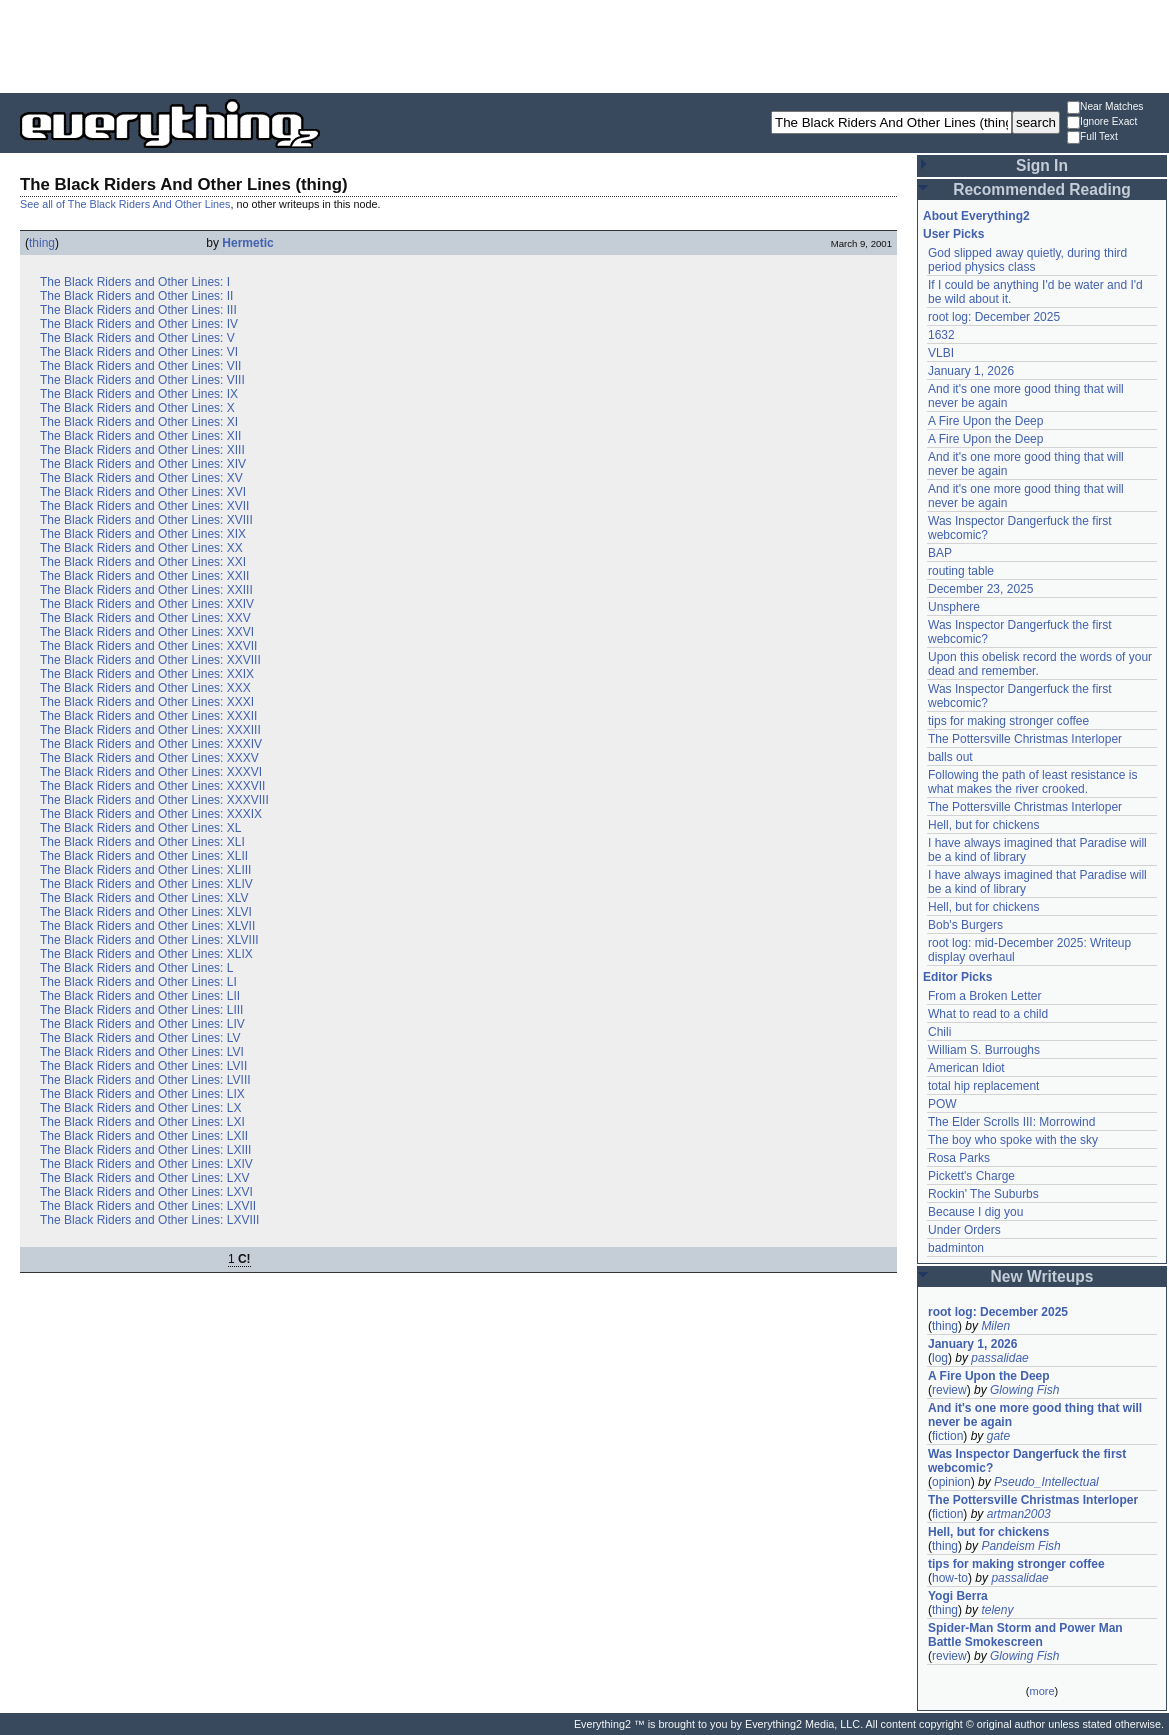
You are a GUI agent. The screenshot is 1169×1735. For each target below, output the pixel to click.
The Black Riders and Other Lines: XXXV (149, 758)
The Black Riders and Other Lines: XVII (144, 506)
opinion (951, 1482)
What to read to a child (988, 1014)
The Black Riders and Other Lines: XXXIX (151, 814)
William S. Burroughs (984, 1050)
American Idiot (966, 1068)
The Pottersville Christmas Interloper (1025, 739)
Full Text (1092, 137)
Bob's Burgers (965, 925)
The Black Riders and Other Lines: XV (141, 478)
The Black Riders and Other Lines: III (138, 310)
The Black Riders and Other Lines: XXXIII (150, 730)
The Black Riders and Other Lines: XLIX (146, 954)
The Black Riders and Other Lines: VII (140, 366)
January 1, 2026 (971, 371)
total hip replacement (983, 1086)
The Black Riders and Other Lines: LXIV (146, 1164)
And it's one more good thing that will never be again (1035, 1415)
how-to (950, 1578)
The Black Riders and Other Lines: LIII (141, 1010)
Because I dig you (975, 1212)
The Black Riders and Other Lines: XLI (142, 842)
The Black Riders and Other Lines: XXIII (146, 590)
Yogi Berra (958, 1596)
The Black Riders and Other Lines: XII (140, 436)
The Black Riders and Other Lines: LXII (144, 1136)
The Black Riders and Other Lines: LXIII (145, 1150)
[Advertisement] (585, 45)
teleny (997, 1610)
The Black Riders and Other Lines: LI (138, 982)
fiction (947, 1436)
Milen (995, 1326)
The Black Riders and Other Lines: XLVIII (149, 940)
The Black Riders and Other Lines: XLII (144, 856)
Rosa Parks (959, 1158)
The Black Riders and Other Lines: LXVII (148, 1206)
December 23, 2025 (980, 589)
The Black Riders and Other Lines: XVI (143, 492)
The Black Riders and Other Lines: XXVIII (150, 660)
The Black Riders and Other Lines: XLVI (146, 912)
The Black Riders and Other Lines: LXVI (146, 1192)
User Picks (953, 234)
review (949, 1390)
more (1041, 1691)
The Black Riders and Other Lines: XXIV (147, 604)
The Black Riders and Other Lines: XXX (145, 688)
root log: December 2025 (994, 317)
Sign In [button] (1042, 165)
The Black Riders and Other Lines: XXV (145, 618)
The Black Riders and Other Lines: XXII (144, 576)
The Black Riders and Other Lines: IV (139, 324)
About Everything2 (976, 216)
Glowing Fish (1024, 1390)
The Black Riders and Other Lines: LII (140, 996)
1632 (941, 335)
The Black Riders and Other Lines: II (136, 296)
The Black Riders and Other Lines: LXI (142, 1122)
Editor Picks (957, 977)
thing (42, 243)
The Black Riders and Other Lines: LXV (144, 1178)
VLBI (941, 353)
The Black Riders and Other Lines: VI (139, 352)
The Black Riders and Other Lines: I (135, 282)
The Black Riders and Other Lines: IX (139, 394)
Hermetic (247, 243)
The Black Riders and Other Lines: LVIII (145, 1080)
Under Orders (964, 1230)
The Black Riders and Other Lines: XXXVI (151, 772)
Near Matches (1105, 107)
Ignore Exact (1102, 122)
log (940, 1358)
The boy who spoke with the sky (1013, 1140)
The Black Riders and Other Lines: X (137, 408)
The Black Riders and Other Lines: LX (140, 1108)
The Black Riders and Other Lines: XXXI (147, 702)
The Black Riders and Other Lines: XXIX (147, 674)
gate (998, 1436)
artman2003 (1019, 1514)
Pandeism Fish (1020, 1546)
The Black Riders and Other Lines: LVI (142, 1052)
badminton (956, 1248)
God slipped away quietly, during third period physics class (1027, 260)
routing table (961, 571)
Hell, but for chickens (983, 825)
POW (942, 1104)
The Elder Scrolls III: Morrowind (1011, 1122)
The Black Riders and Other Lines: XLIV (146, 884)
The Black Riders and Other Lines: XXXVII (152, 786)
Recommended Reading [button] (1042, 189)
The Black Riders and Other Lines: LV (140, 1038)
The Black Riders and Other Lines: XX (141, 548)
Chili (939, 1032)
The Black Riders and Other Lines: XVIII (146, 520)
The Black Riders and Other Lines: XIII (142, 450)
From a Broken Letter (984, 996)
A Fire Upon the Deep (985, 421)
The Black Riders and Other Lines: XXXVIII (154, 800)
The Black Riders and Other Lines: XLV (144, 898)
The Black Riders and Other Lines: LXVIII (149, 1220)
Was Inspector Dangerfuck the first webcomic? (1027, 1461)
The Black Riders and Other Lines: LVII (143, 1066)
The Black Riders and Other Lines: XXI (143, 562)
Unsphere (954, 607)
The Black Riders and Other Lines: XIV (143, 464)
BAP (940, 553)
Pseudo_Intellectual (1046, 1482)
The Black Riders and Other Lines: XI (139, 422)
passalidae (999, 1358)
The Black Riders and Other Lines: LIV (142, 1024)
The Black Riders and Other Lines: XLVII (147, 926)
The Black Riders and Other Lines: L (136, 968)
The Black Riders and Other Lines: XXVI (147, 632)
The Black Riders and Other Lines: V (137, 338)
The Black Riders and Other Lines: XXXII (148, 716)
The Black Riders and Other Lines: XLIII (145, 870)
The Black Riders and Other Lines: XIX (143, 534)
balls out (950, 757)
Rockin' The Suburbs (983, 1194)
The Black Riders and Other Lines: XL (140, 828)
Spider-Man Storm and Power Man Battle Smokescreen (1025, 1635)
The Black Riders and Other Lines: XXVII (148, 646)
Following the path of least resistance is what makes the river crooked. (1032, 782)
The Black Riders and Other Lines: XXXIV (151, 744)
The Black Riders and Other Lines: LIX (142, 1094)
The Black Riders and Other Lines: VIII (142, 380)
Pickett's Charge (971, 1176)
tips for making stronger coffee (1008, 721)
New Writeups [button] (1042, 1276)
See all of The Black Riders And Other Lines (125, 204)
